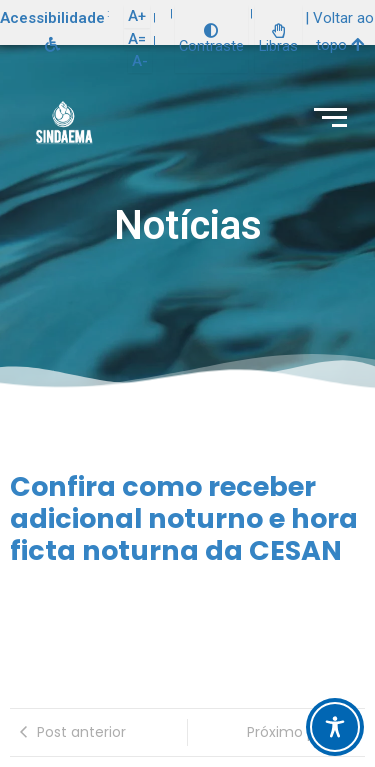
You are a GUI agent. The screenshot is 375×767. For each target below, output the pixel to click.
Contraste (211, 39)
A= (137, 39)
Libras (278, 39)
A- (140, 61)
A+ (137, 16)
